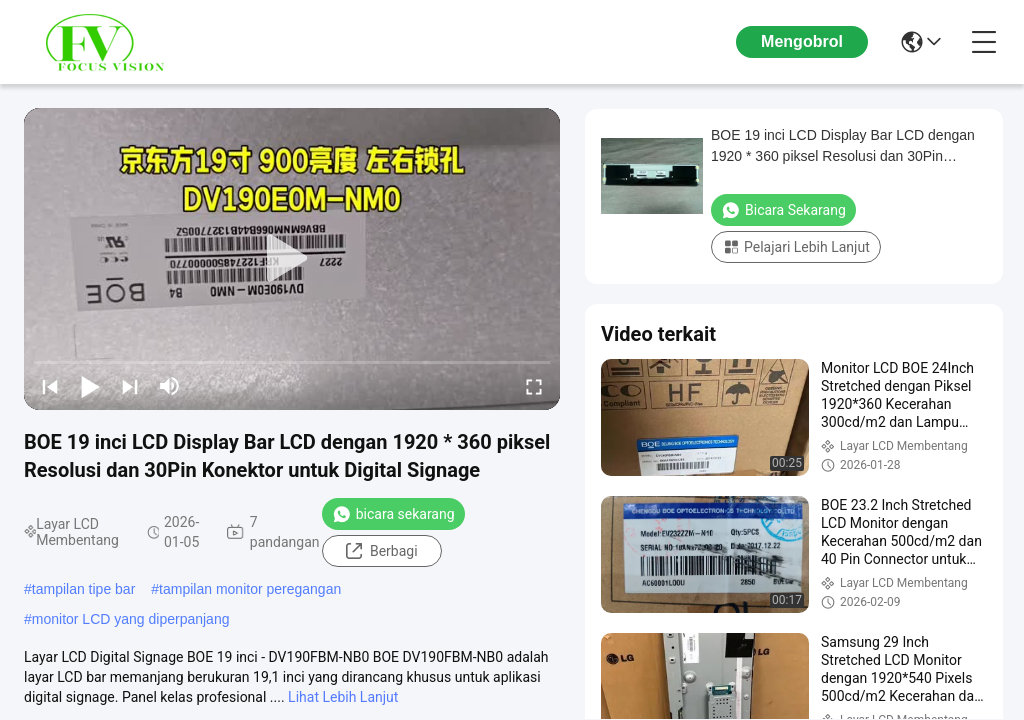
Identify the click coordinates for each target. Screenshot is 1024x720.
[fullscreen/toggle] (534, 386)
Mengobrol (802, 41)
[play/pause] (90, 386)
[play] (292, 259)
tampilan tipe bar (84, 589)
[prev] (50, 386)
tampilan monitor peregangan (250, 589)
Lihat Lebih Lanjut (343, 697)
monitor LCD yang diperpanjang (131, 619)
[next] (130, 386)
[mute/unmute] (170, 386)
